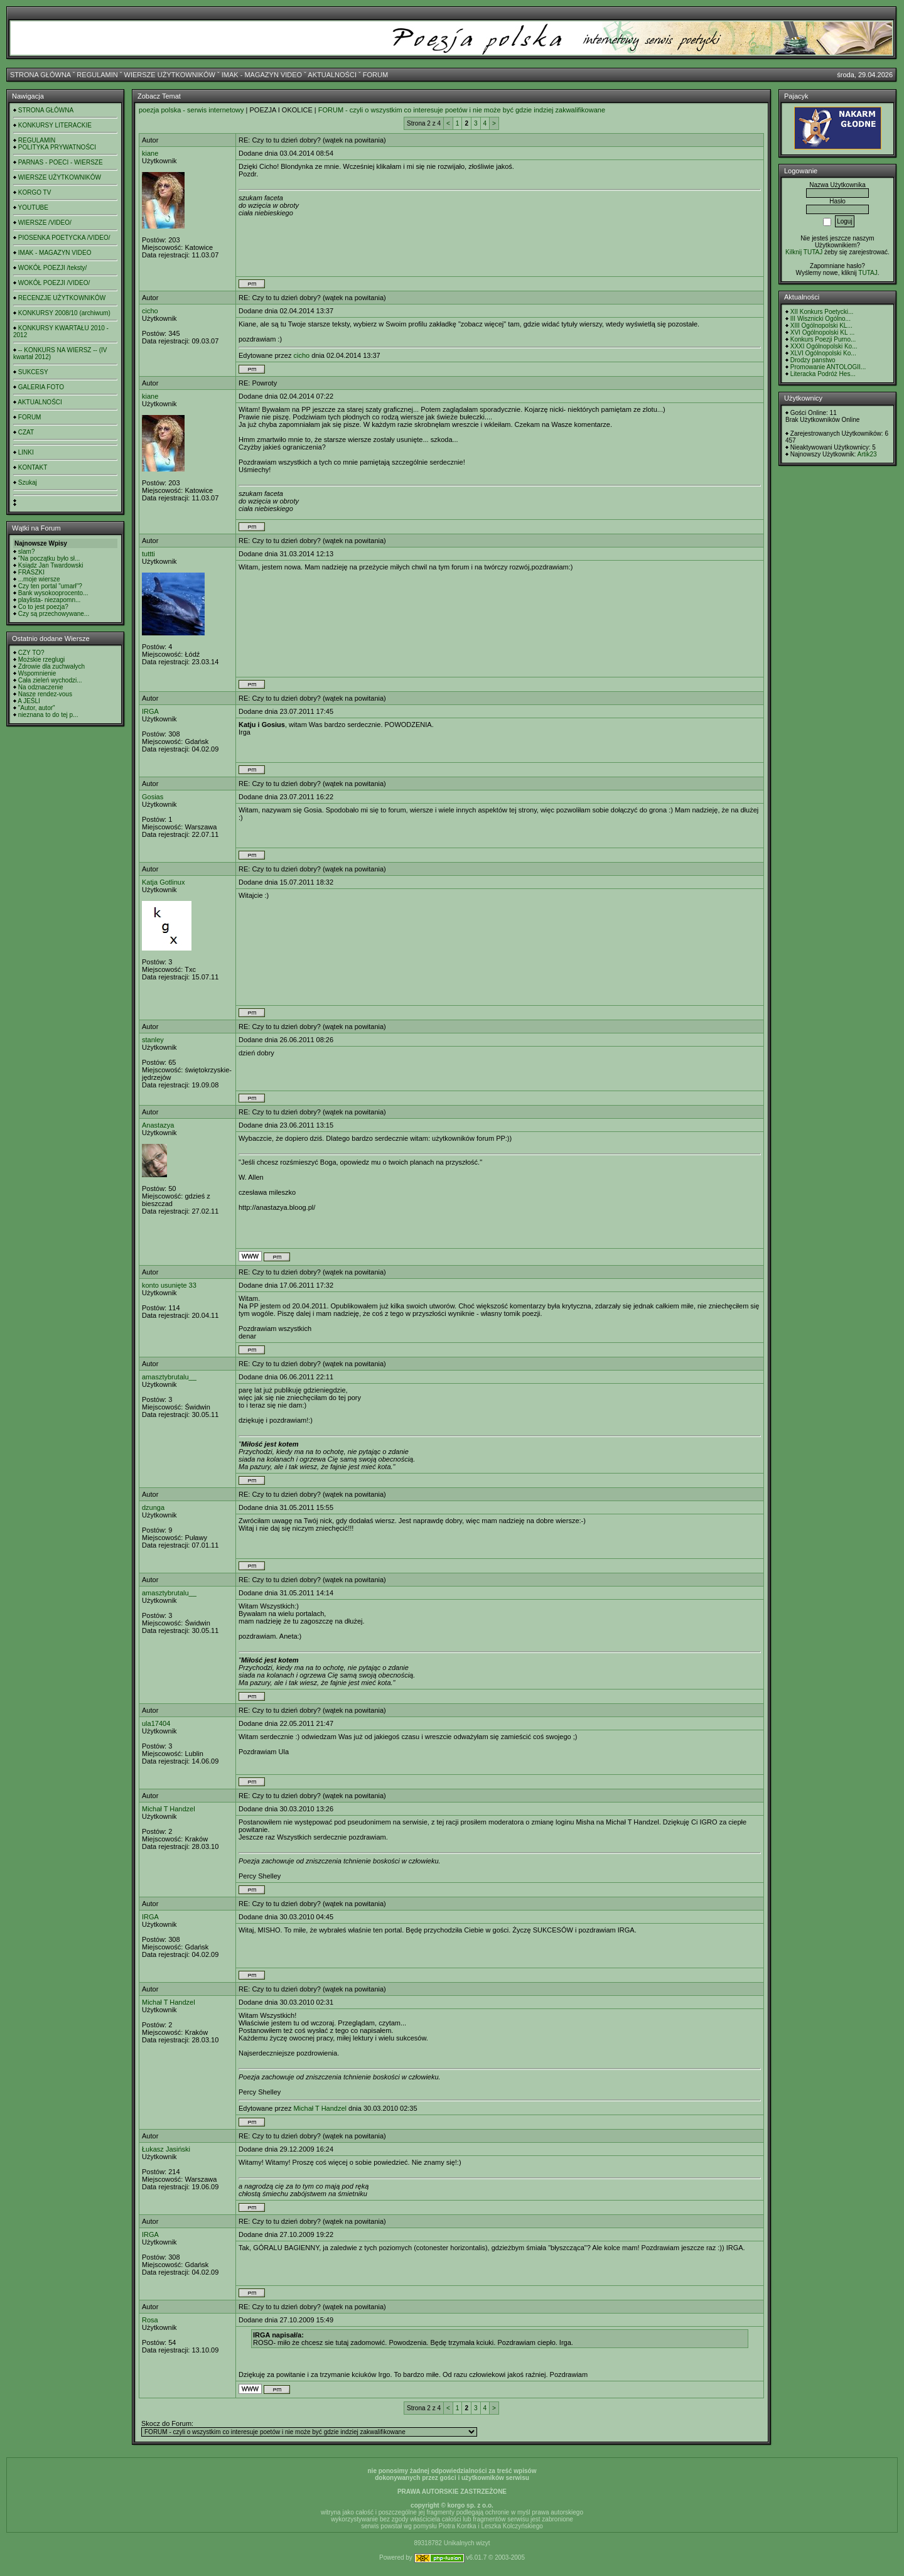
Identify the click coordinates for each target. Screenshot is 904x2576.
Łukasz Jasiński (166, 2149)
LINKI (26, 452)
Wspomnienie (37, 673)
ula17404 (156, 1723)
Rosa (150, 2320)
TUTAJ (867, 272)
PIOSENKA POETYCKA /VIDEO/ (64, 237)
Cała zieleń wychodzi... (50, 680)
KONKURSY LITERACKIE (55, 125)
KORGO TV (34, 192)
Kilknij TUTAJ (803, 252)
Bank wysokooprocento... (53, 593)
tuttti (148, 554)
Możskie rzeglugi (41, 659)
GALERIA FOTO (41, 387)
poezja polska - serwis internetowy (191, 110)
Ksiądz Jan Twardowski (50, 565)
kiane (150, 153)
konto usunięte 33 (169, 1285)
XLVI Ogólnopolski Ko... (823, 353)
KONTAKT (32, 467)
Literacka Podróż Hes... (823, 373)
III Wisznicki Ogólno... (820, 318)
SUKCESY (33, 372)
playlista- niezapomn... (49, 599)
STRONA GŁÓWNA (40, 74)
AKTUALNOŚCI (332, 74)
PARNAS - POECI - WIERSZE (60, 162)
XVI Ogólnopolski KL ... (822, 332)
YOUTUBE (33, 207)
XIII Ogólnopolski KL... (821, 325)
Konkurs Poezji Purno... (823, 339)
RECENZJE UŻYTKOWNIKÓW (61, 297)
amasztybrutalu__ (169, 1377)
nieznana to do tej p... (48, 714)
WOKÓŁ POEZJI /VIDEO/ (54, 282)
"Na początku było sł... (49, 558)
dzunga (153, 1507)
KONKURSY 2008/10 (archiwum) (64, 313)
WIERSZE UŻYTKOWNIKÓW (169, 74)
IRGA (150, 711)
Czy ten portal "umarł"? (50, 586)
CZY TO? (31, 652)
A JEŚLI (29, 701)
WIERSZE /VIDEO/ (45, 222)
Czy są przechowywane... (53, 613)
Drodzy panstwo (813, 360)
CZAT (26, 432)
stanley (153, 1039)
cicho (150, 311)
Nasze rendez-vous (45, 694)
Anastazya (158, 1125)
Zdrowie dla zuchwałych (51, 666)
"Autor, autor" (36, 707)
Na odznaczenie (40, 687)
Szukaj (27, 482)
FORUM (375, 74)
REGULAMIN (97, 74)
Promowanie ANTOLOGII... (828, 367)
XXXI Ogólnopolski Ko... (824, 346)
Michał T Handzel (168, 1809)
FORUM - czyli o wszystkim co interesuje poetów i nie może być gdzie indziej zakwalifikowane (461, 110)
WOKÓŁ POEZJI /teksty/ (52, 267)
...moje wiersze (39, 579)
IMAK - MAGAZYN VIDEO (262, 74)
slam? (26, 551)
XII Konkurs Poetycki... (822, 311)
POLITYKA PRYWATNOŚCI (57, 147)
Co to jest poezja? (43, 606)
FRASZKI (31, 572)
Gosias (152, 796)
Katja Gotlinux (163, 882)
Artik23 (866, 454)
